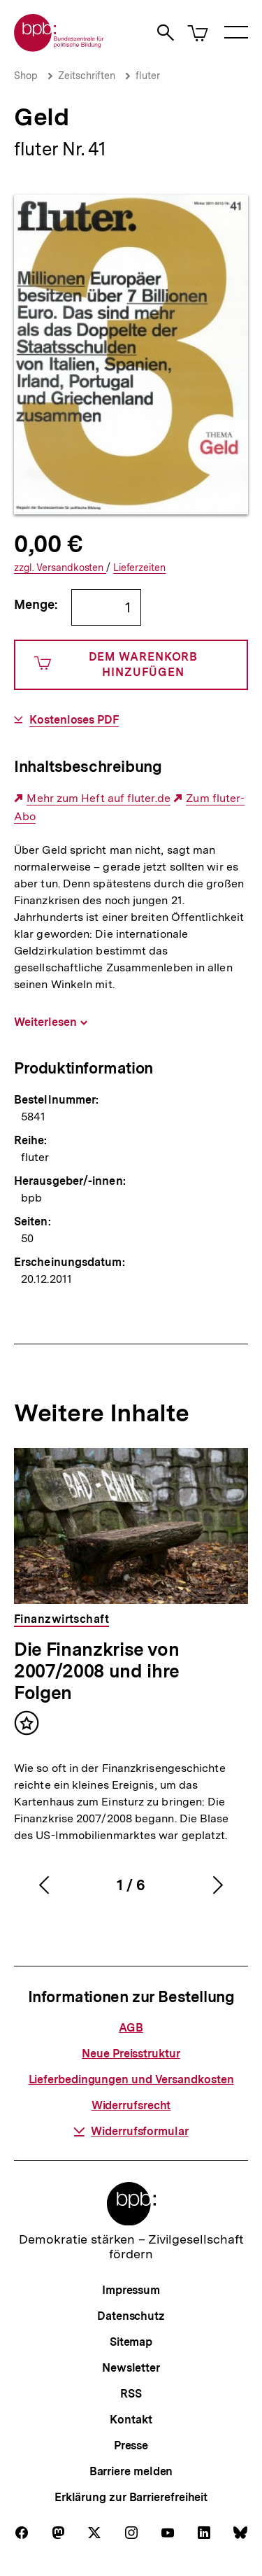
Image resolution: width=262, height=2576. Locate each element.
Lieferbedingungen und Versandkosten (131, 2079)
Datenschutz (131, 2316)
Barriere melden (131, 2471)
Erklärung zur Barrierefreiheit (131, 2497)
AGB (131, 2027)
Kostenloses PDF (74, 720)
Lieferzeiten (139, 568)
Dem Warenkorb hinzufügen (116, 664)
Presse (131, 2445)
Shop (26, 75)
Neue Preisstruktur (131, 2053)
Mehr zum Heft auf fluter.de (98, 798)
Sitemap (131, 2342)
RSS (131, 2393)
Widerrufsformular (130, 2131)
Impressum (131, 2290)
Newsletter (131, 2367)
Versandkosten (60, 568)
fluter (148, 75)
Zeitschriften (86, 75)
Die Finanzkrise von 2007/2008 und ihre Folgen (97, 1670)
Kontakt (131, 2419)
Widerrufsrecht (131, 2105)
